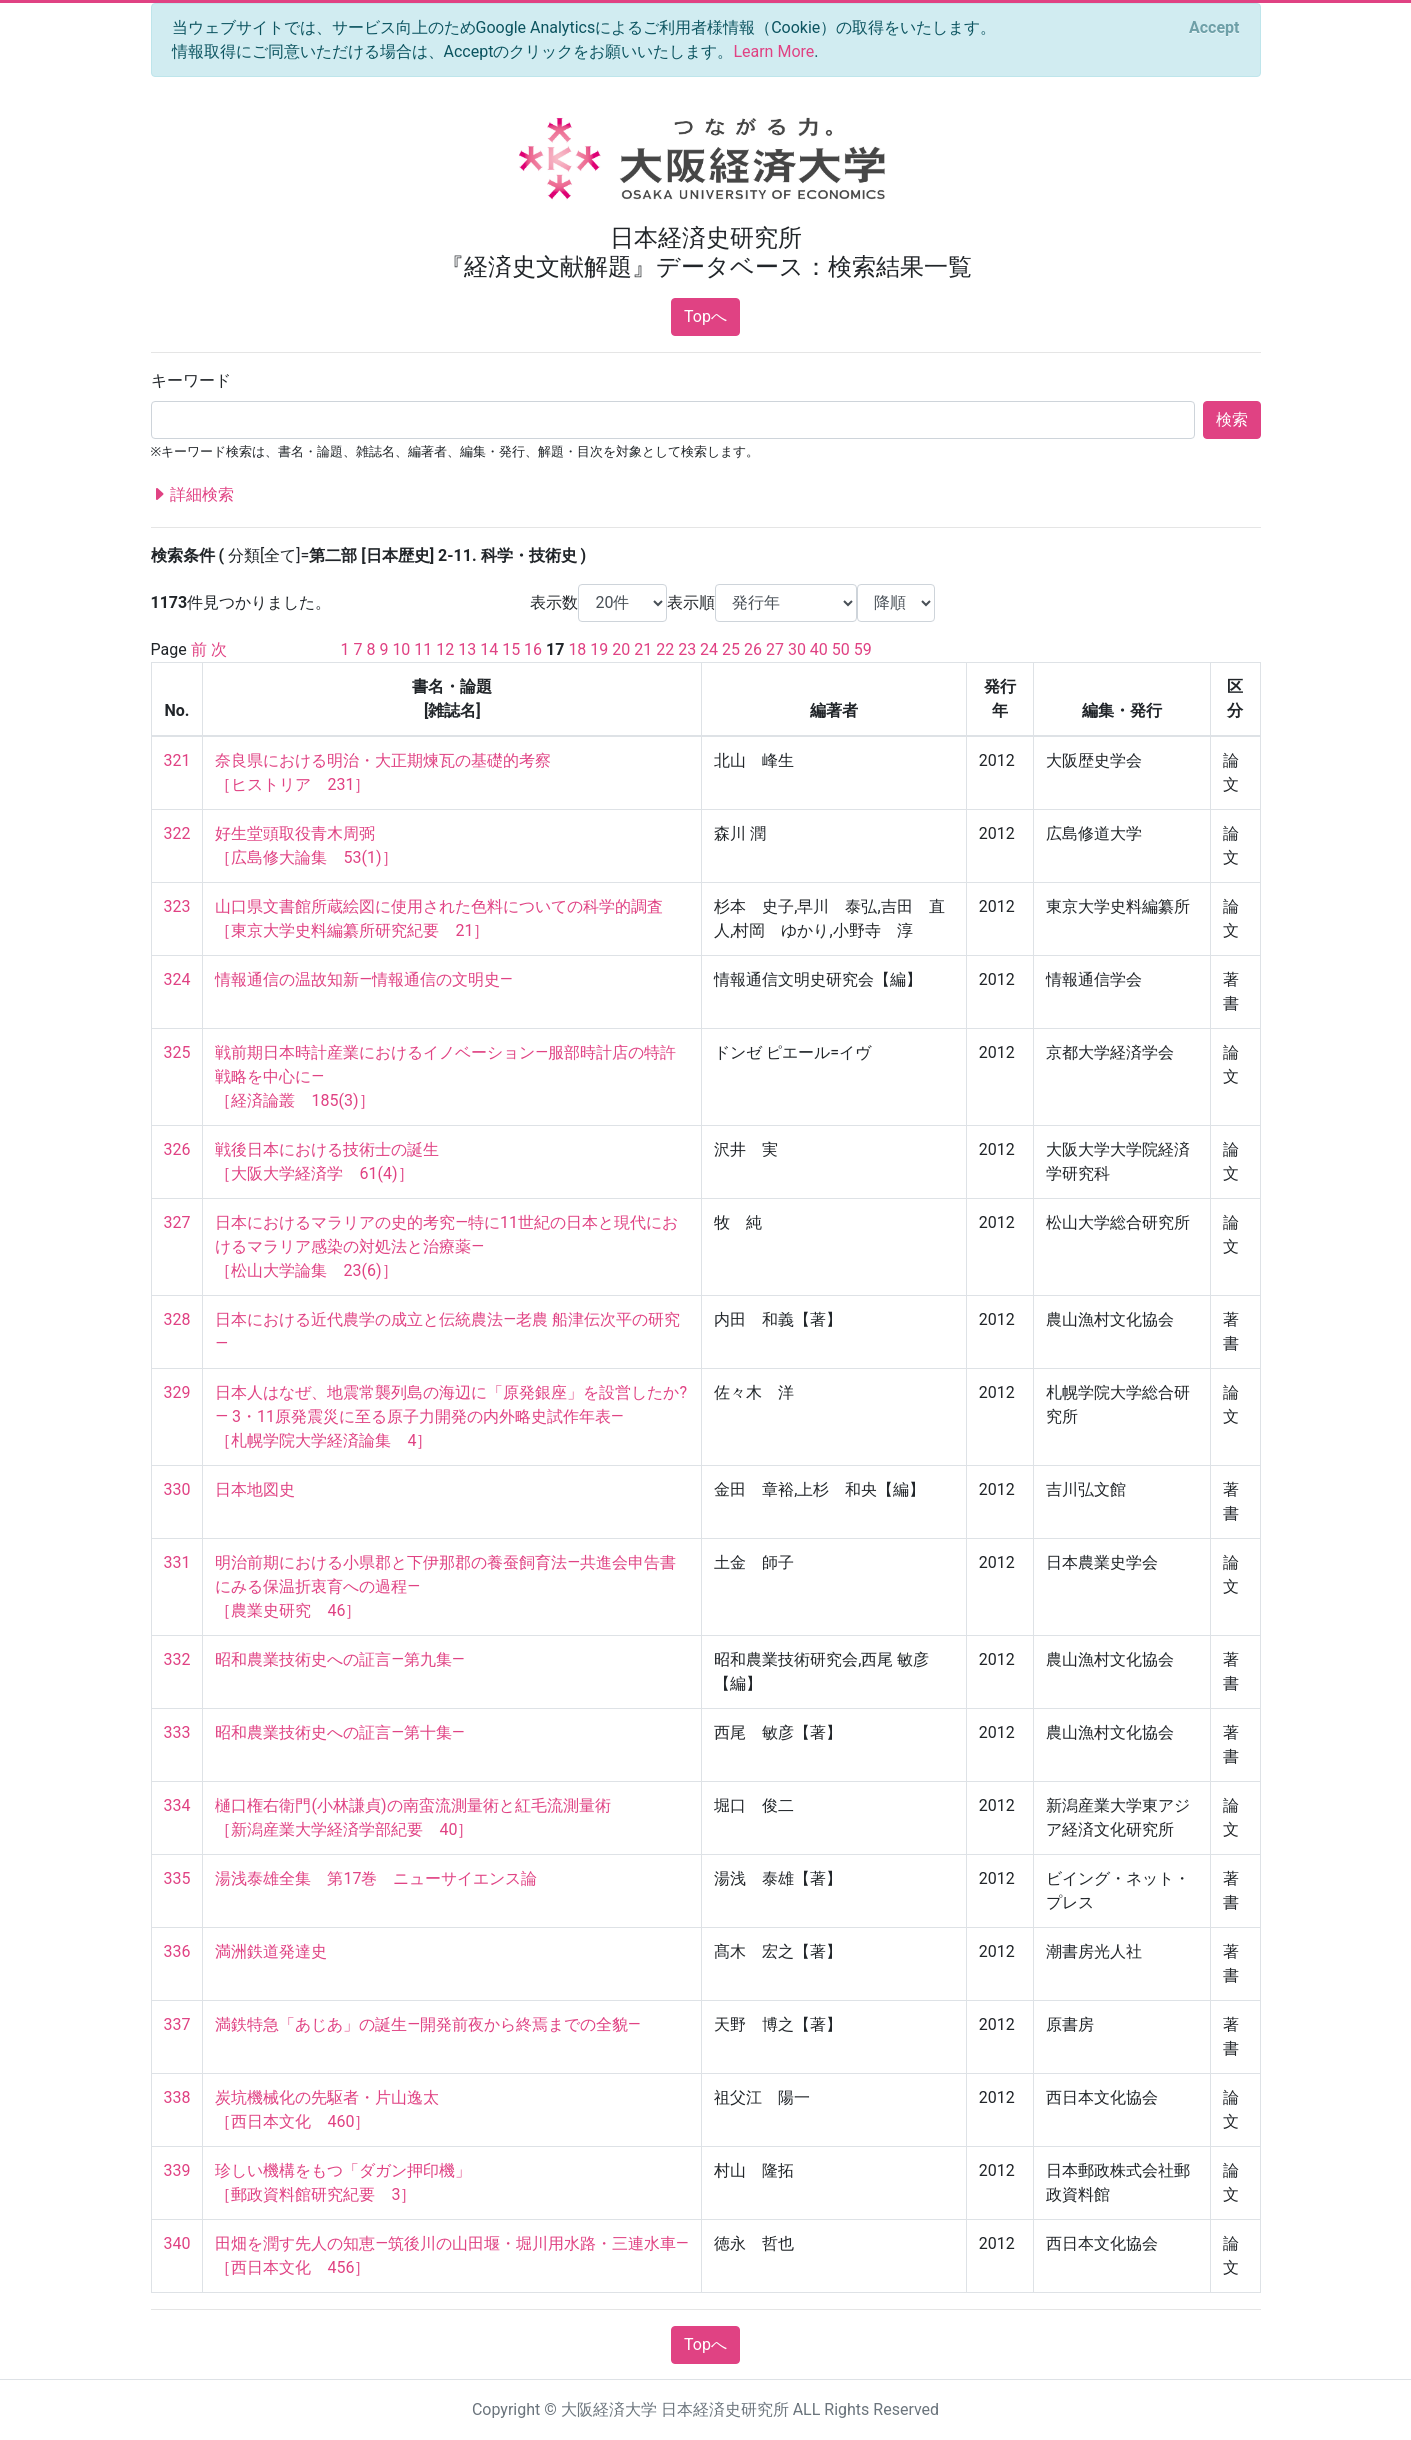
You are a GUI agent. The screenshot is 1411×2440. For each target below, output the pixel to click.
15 (511, 649)
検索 (1232, 419)
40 (819, 649)
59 (863, 649)
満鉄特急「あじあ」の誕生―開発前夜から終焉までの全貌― (427, 2024)
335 (177, 1878)
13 (467, 649)
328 (177, 1319)
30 (797, 649)
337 (177, 2024)
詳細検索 (193, 495)
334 (177, 1805)
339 (177, 2170)
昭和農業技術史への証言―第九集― (339, 1659)
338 (177, 2097)
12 (445, 649)
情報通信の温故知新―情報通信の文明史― (363, 979)
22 (665, 649)
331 (177, 1562)
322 (177, 833)
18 (577, 649)
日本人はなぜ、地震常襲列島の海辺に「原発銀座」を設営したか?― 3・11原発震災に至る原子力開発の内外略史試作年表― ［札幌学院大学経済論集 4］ (451, 1416)
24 (709, 649)
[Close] (1214, 28)
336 (177, 1951)
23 (687, 649)
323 (177, 906)
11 (423, 649)
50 (841, 649)
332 (177, 1659)
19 (599, 649)
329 (177, 1392)
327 (177, 1222)
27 (775, 649)
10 (401, 649)
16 (533, 649)
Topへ (705, 316)
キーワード (191, 380)
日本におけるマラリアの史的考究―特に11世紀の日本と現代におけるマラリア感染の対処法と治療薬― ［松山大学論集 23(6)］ (446, 1246)
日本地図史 (255, 1489)
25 (731, 649)
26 (753, 649)
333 (177, 1732)
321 (177, 760)
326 (177, 1149)
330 (177, 1489)
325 (177, 1052)
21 (643, 649)
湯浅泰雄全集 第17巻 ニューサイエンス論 (376, 1878)
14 (489, 649)
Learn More (773, 51)
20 (621, 649)
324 (177, 979)
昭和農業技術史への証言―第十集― (339, 1732)
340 (177, 2243)
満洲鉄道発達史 (271, 1951)
